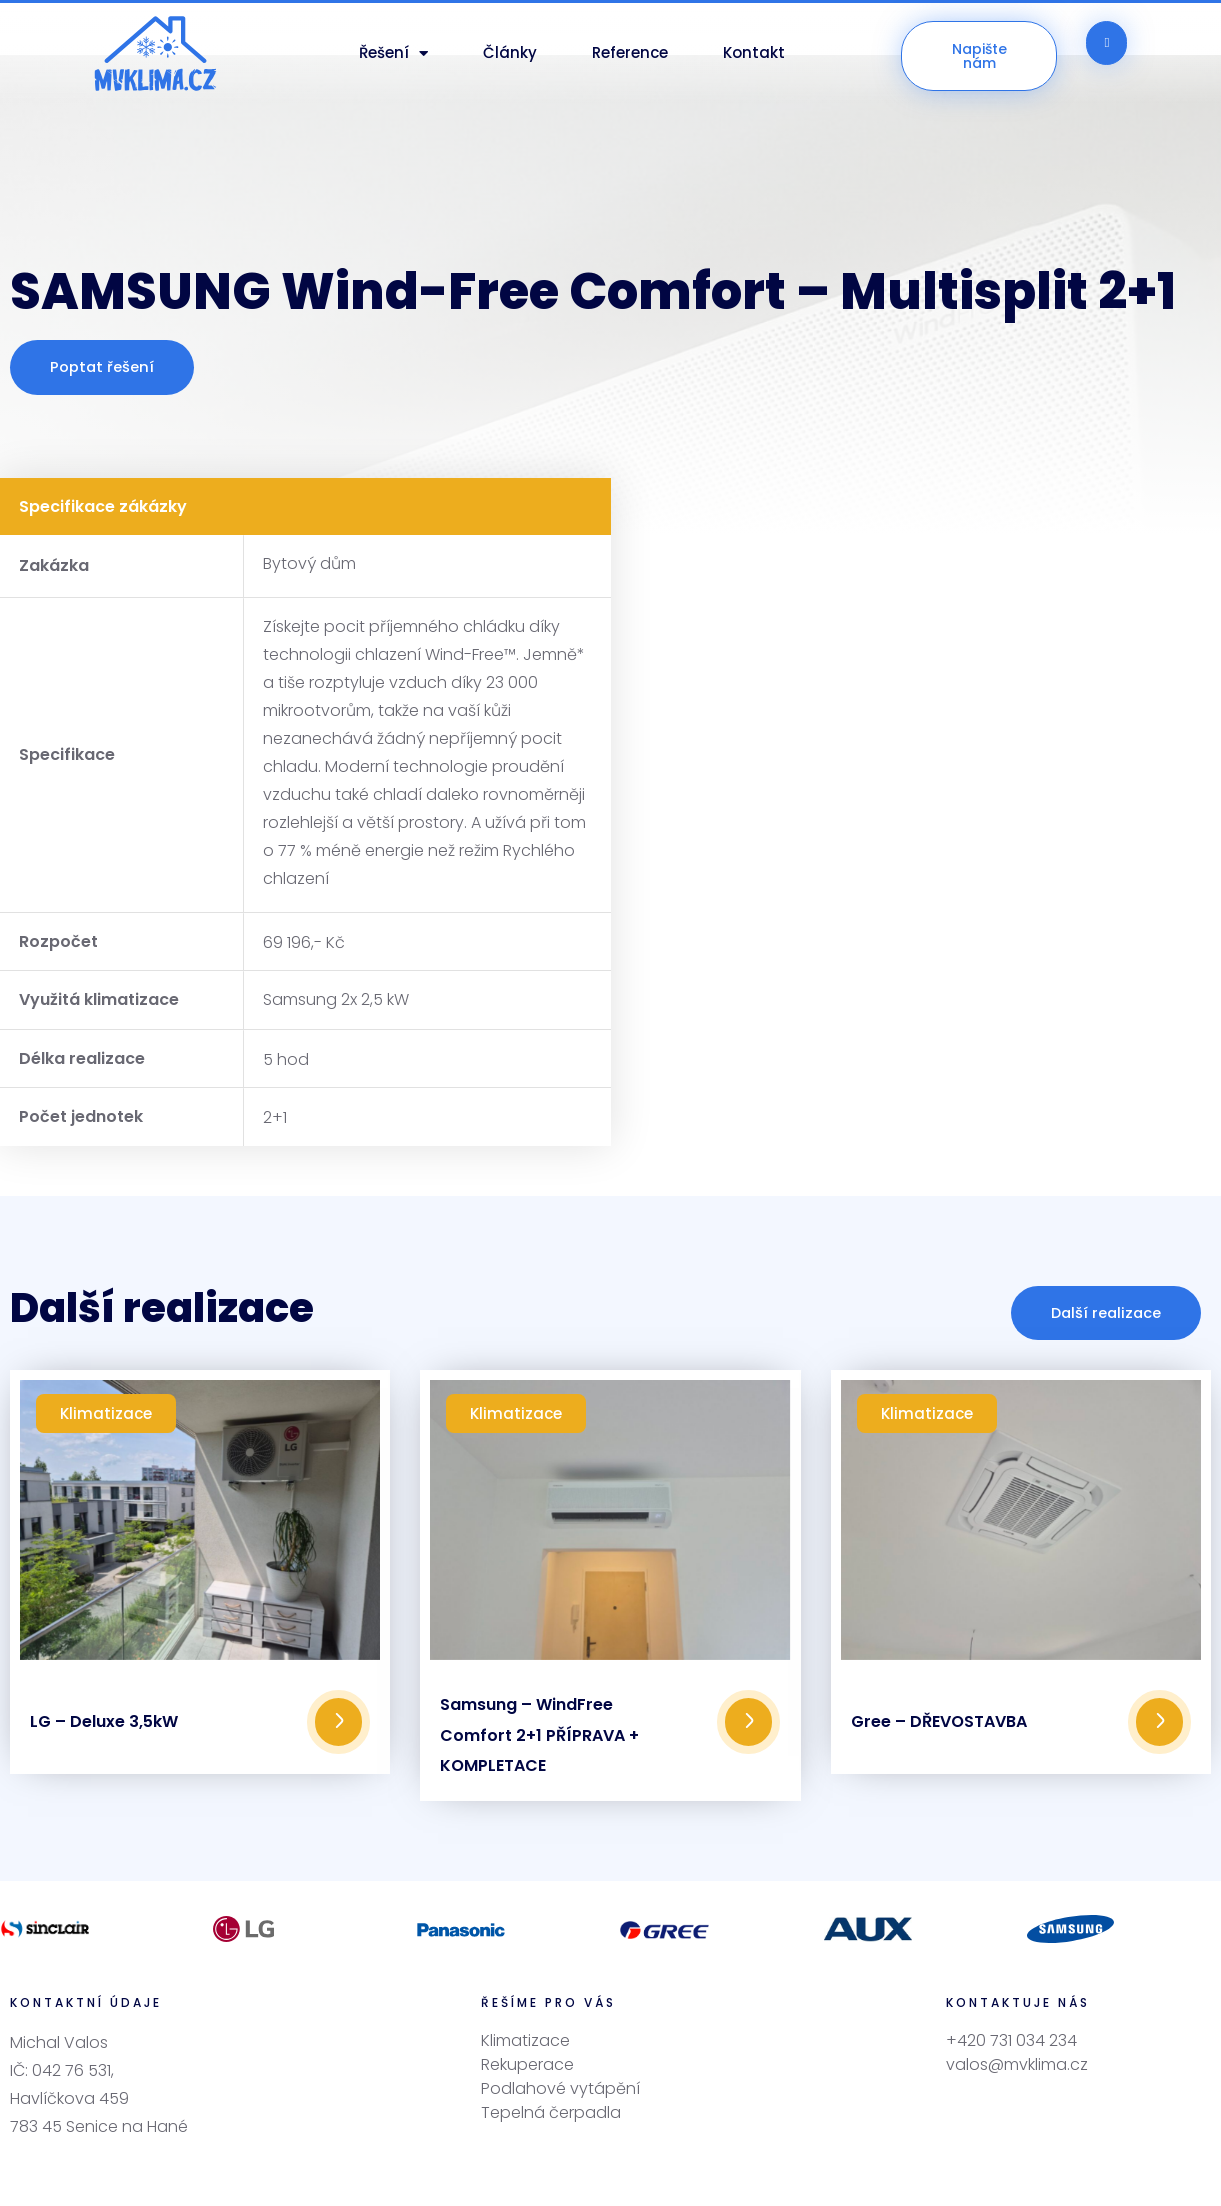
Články (510, 52)
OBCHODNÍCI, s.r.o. (819, 2169)
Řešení (393, 53)
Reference (630, 52)
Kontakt (754, 52)
